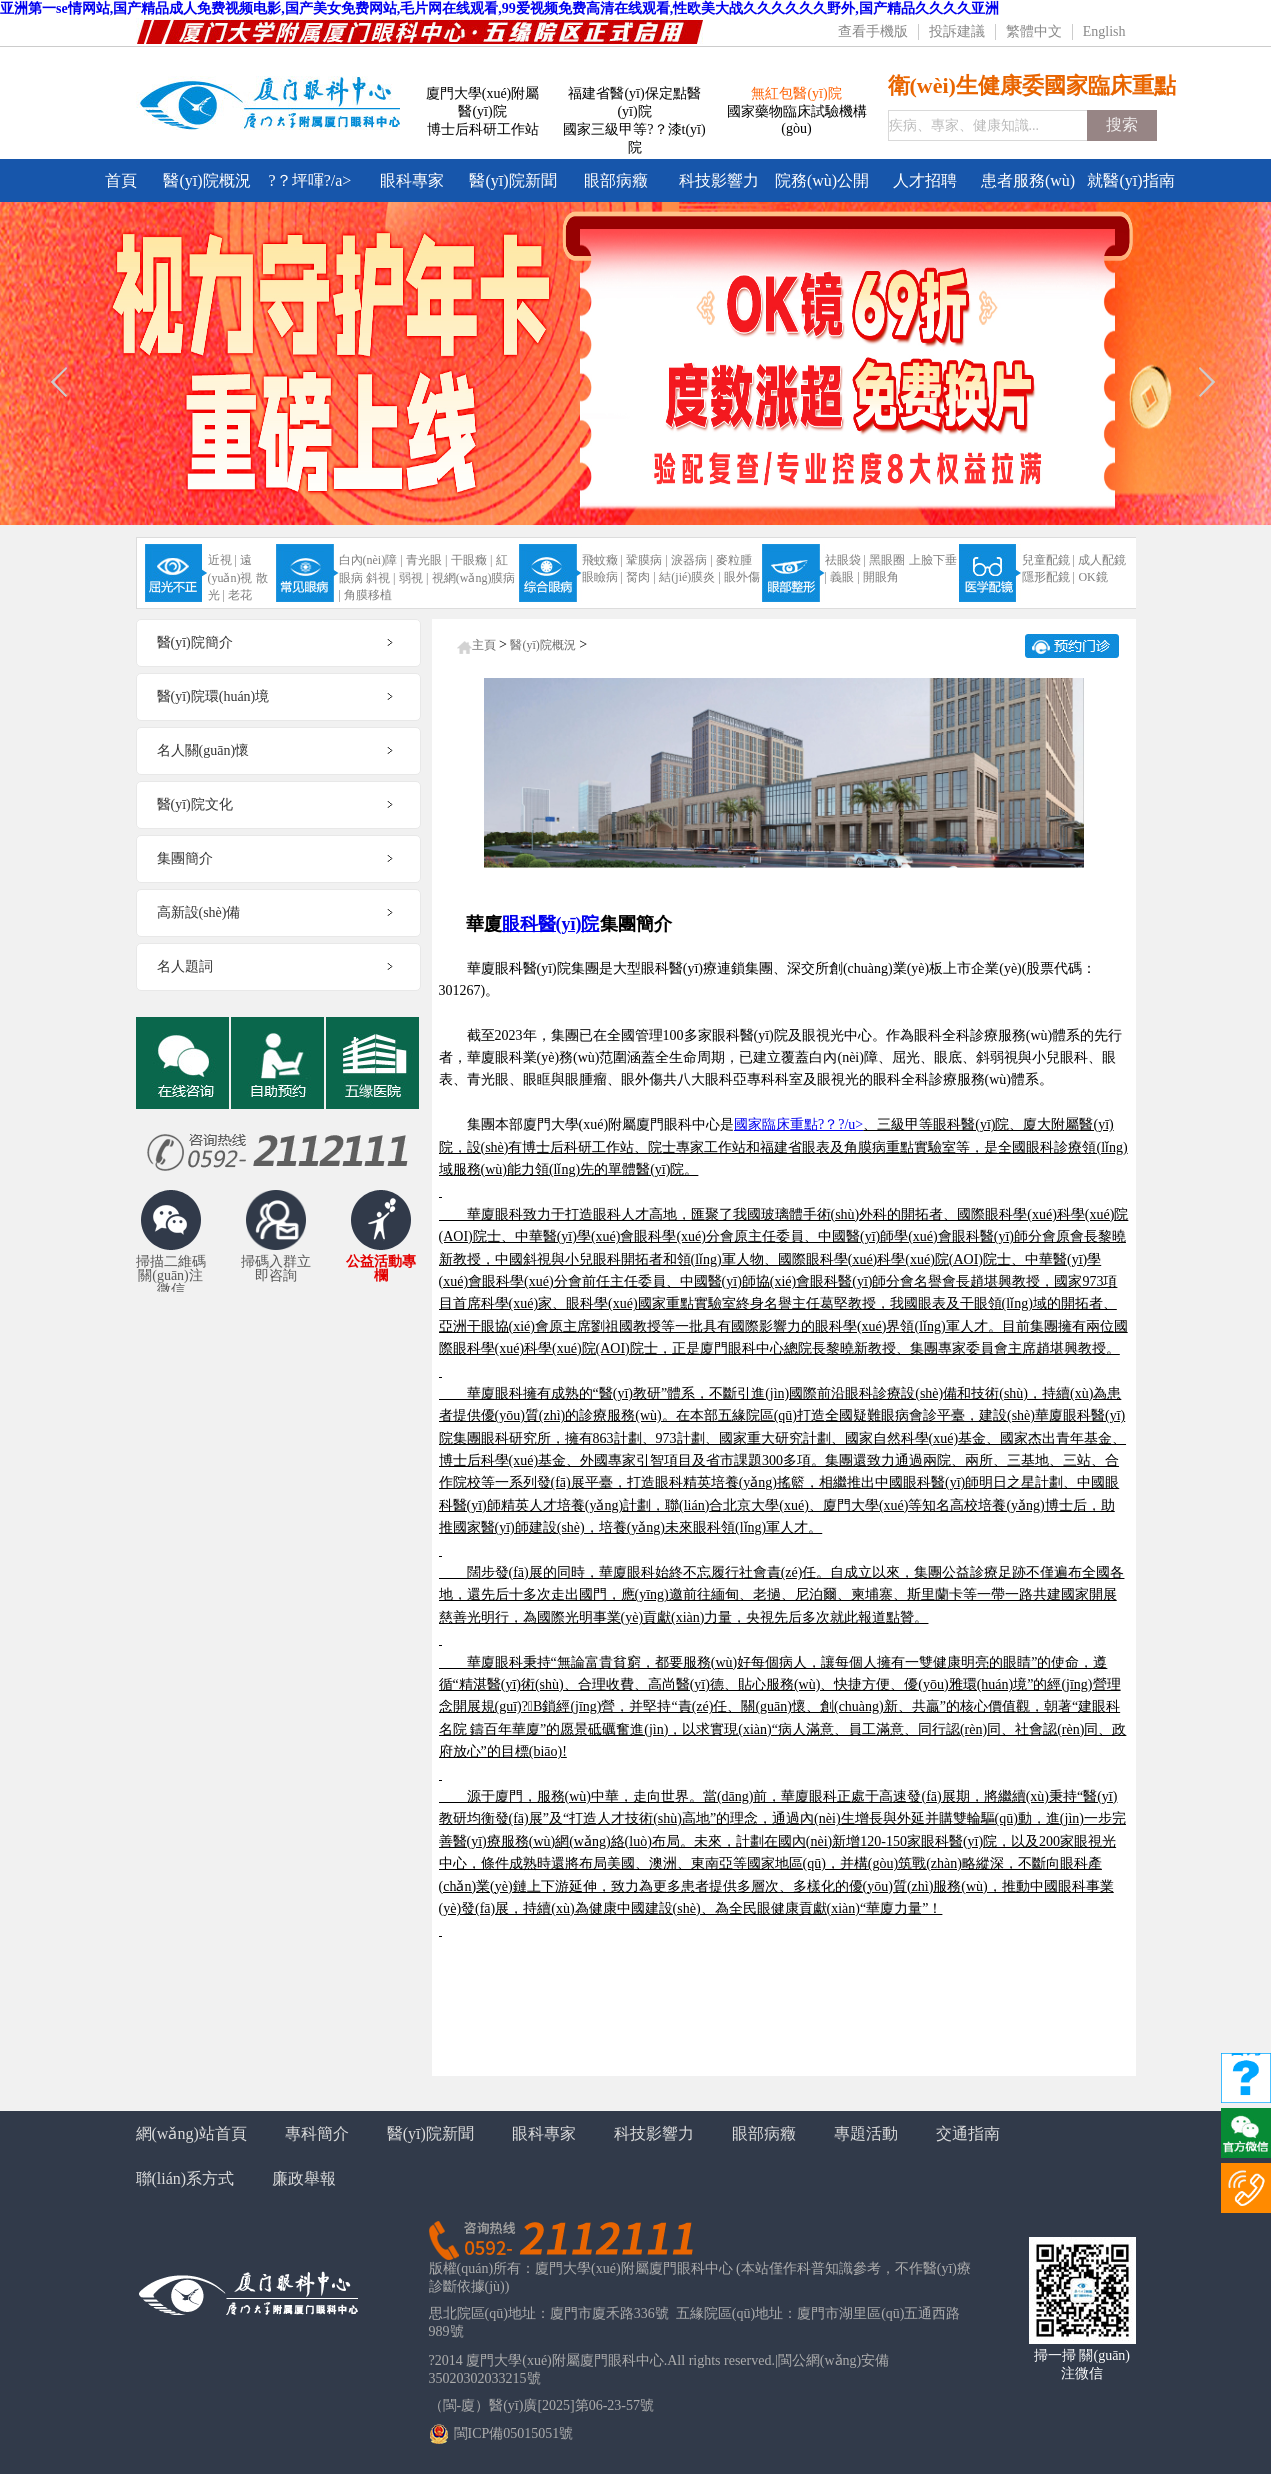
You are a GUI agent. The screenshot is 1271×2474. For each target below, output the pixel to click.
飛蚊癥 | (602, 560)
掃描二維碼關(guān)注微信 (171, 1272)
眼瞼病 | (602, 577)
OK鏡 (1092, 577)
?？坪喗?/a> (310, 180)
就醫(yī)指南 (1130, 180)
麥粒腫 (734, 560)
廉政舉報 (304, 2178)
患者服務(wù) (1028, 180)
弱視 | (413, 578)
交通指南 (968, 2133)
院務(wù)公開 (822, 180)
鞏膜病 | (646, 560)
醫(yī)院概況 (206, 180)
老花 (240, 595)
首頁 (121, 180)
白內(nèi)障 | (371, 560)
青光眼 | (426, 560)
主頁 (484, 645)
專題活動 (866, 2133)
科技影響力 (719, 180)
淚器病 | (691, 560)
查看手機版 (873, 31)
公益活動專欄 (381, 1269)
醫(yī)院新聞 (512, 180)
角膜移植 (368, 595)
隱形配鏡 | (1048, 577)
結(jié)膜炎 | (689, 577)
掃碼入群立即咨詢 (276, 1269)
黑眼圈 (887, 560)
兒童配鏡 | (1048, 560)
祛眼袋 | (845, 560)
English (1104, 31)
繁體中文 (1034, 31)
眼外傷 (742, 577)
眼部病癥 (616, 180)
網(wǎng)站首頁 (191, 2133)
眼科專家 (412, 180)
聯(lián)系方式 (185, 2178)
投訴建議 (957, 31)
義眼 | (844, 577)
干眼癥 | (471, 560)
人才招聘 (925, 180)
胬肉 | (640, 577)
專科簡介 (317, 2133)
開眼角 (881, 577)
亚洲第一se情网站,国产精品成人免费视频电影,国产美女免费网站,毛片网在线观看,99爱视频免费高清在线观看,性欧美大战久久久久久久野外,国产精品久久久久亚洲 (499, 8)
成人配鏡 (1102, 560)
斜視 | (380, 578)
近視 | (222, 560)
